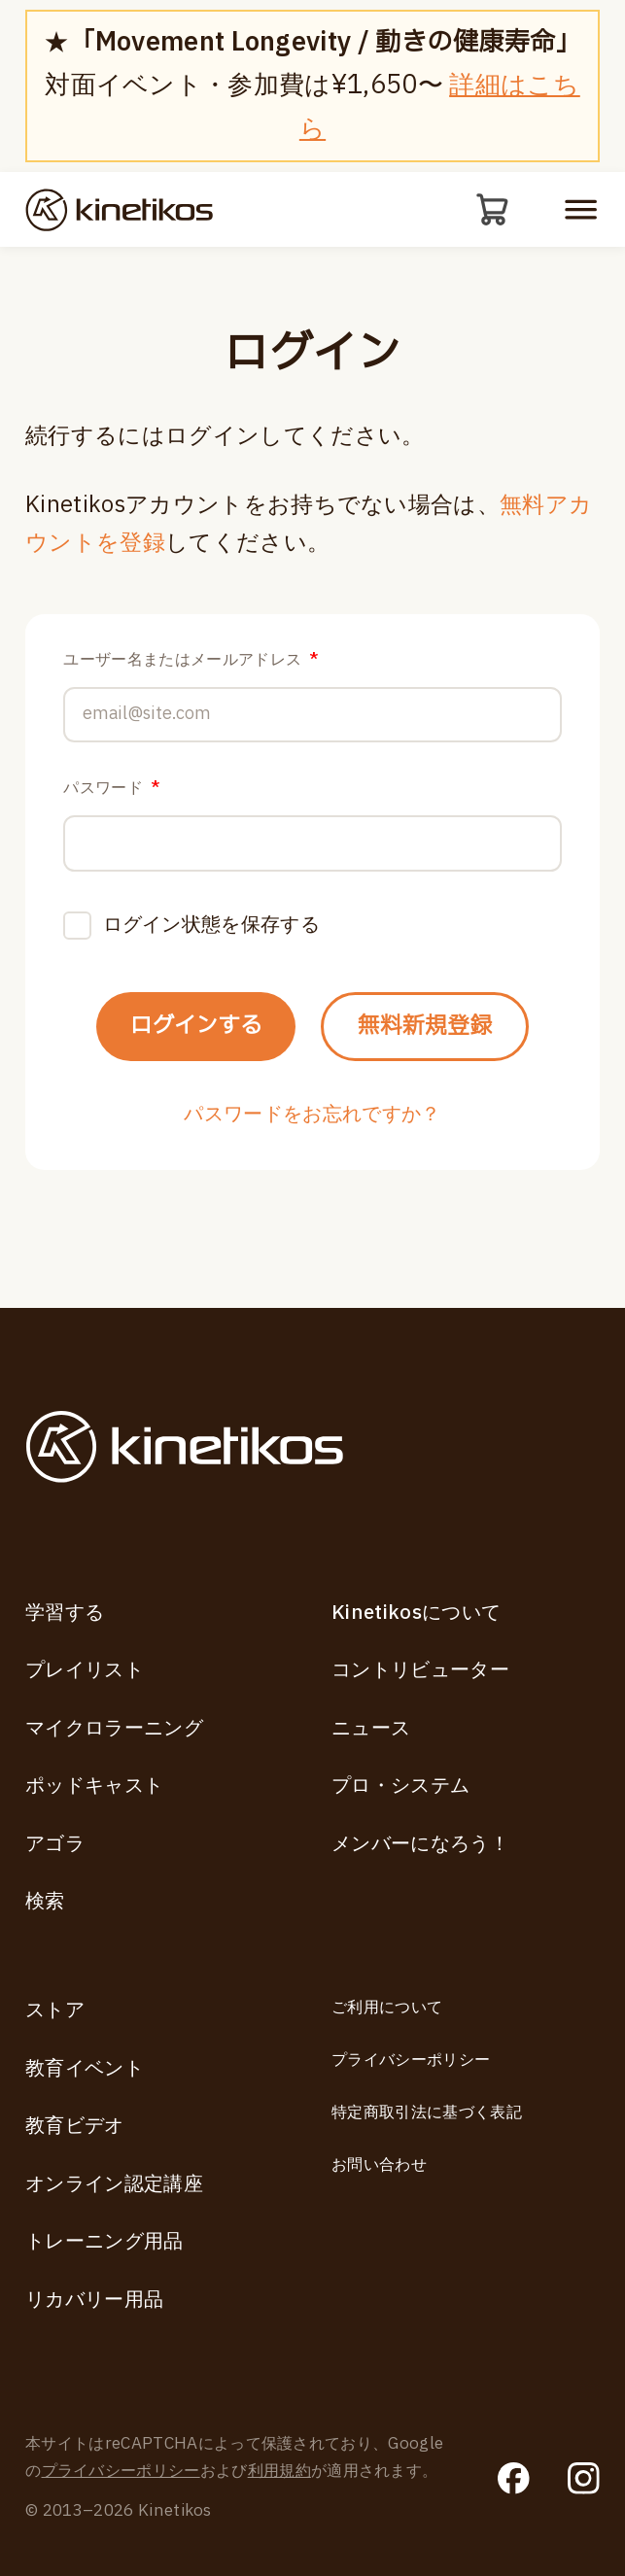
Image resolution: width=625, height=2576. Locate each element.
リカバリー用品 (94, 2300)
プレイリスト (84, 1670)
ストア (55, 2010)
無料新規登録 (439, 1050)
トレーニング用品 (104, 2241)
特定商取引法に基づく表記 (426, 2112)
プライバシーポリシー (410, 2060)
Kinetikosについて (416, 1613)
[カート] (491, 211)
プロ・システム (400, 1786)
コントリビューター (420, 1670)
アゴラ (55, 1844)
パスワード (111, 798)
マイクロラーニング (114, 1728)
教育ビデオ (74, 2126)
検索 (45, 1901)
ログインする (181, 1050)
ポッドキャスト (94, 1786)
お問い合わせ (379, 2165)
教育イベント (84, 2068)
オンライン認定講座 (114, 2184)
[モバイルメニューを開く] (581, 210)
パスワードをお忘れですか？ (312, 1144)
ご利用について (386, 2007)
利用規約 (279, 2471)
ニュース (370, 1728)
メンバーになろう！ (420, 1844)
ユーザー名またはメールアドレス (191, 661)
